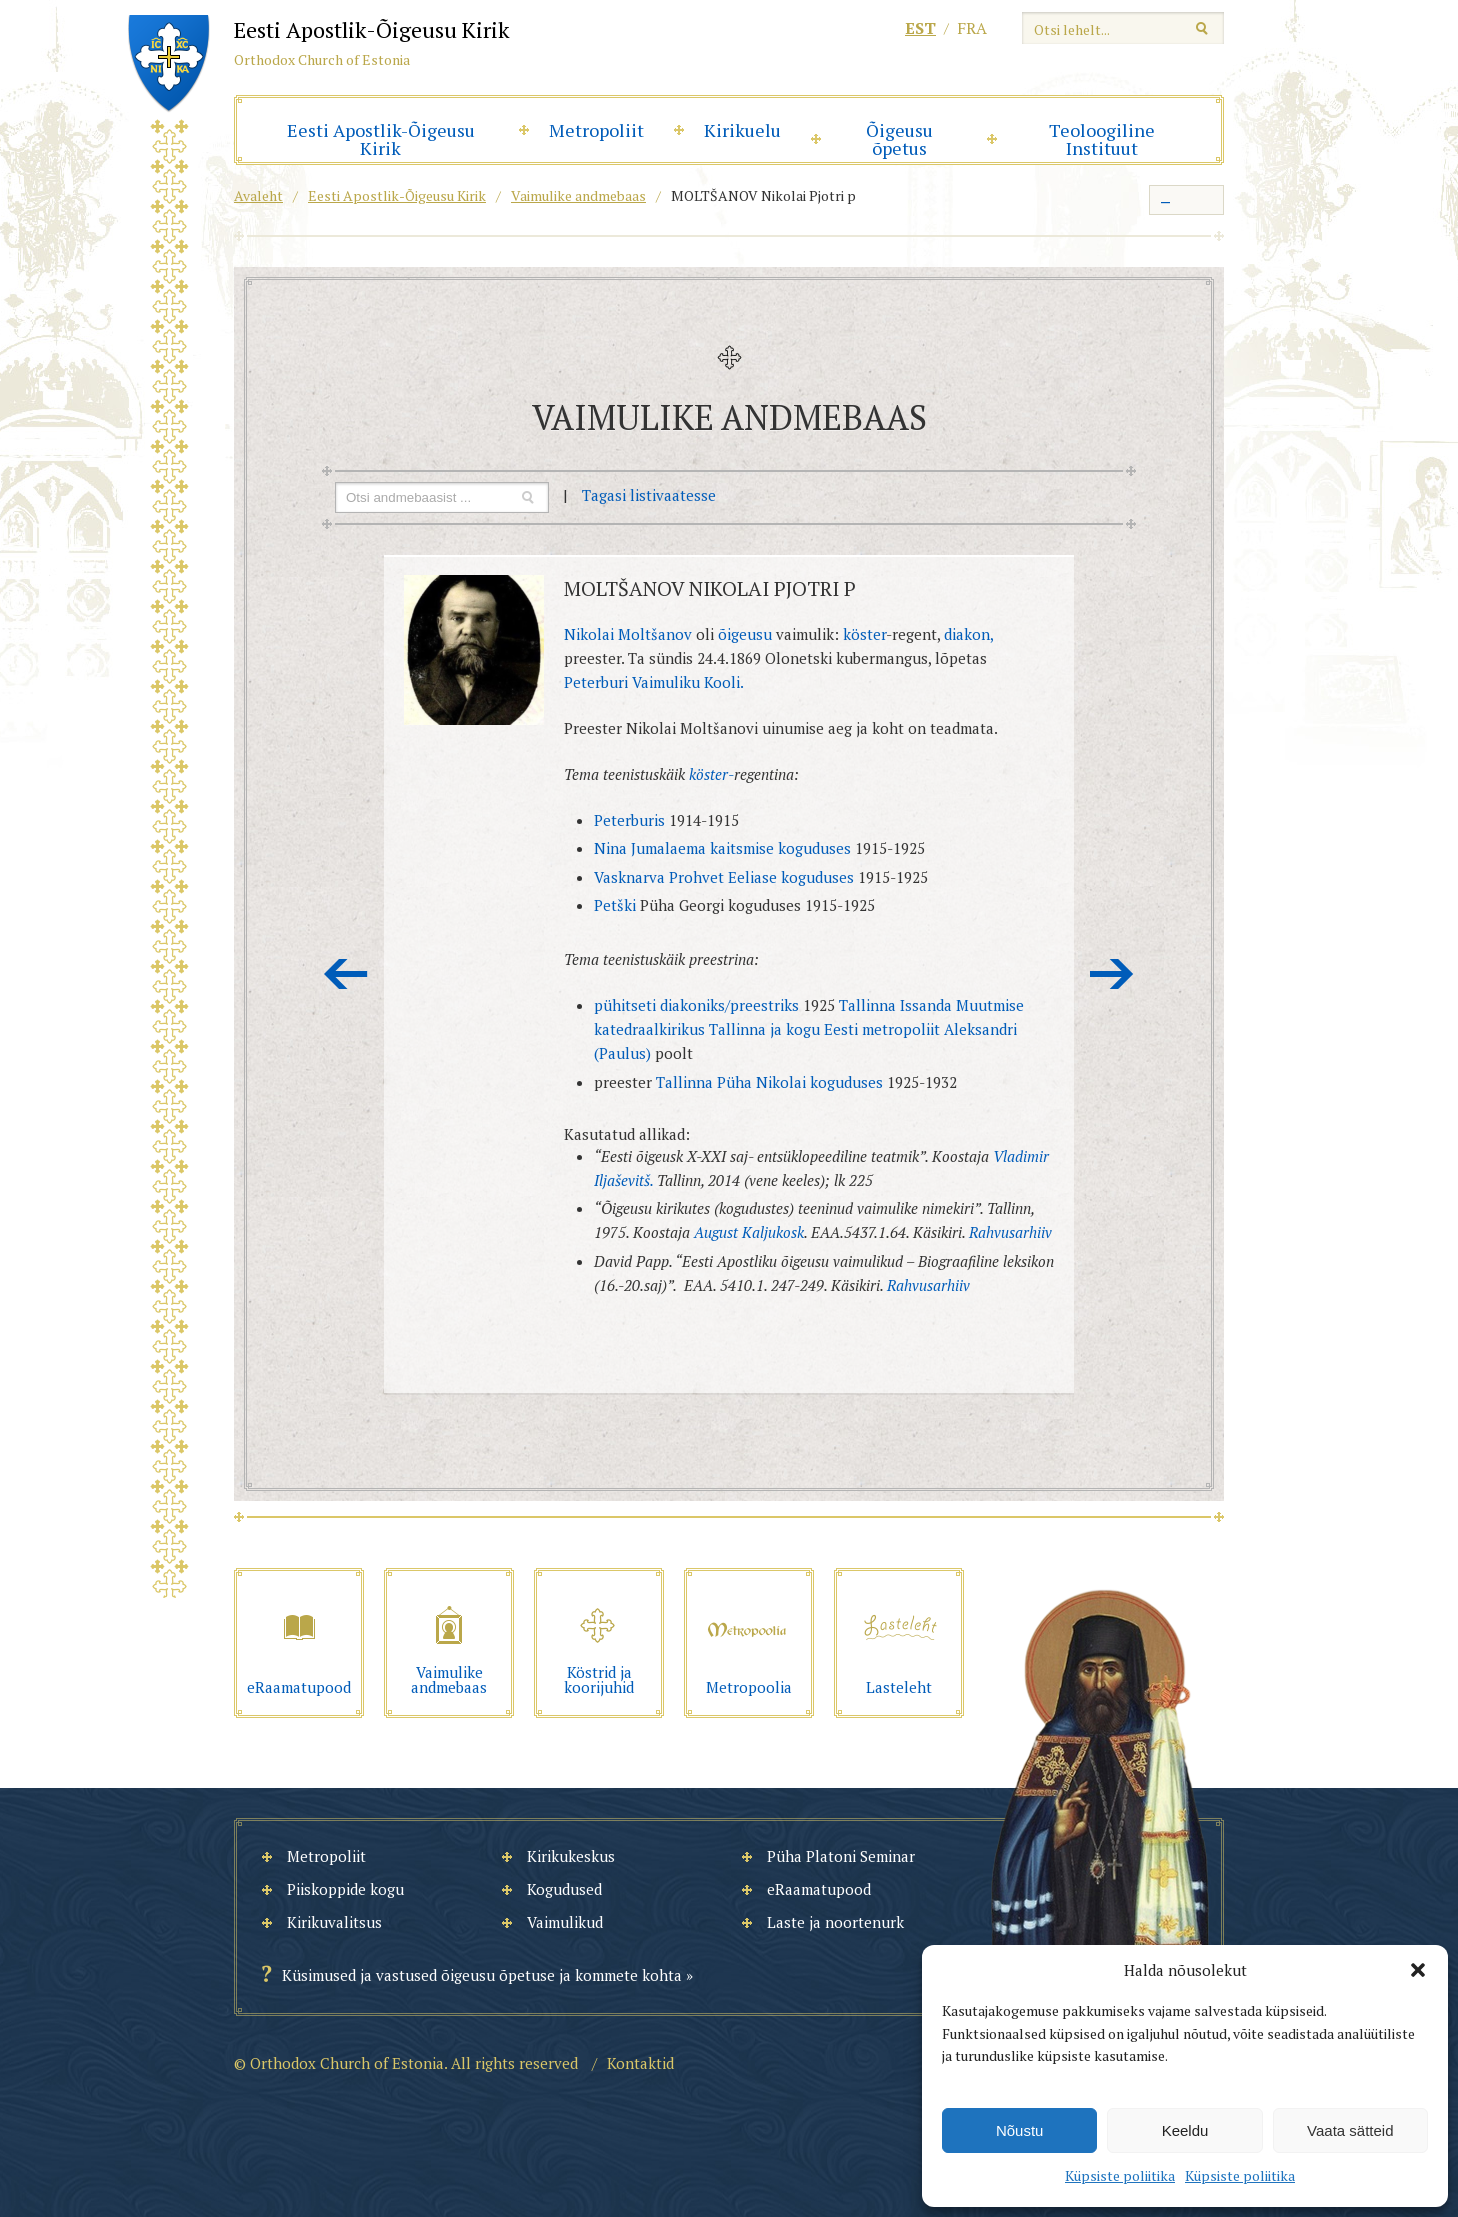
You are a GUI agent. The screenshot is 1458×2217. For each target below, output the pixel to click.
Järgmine (1112, 974)
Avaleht (258, 195)
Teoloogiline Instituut (1102, 139)
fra (972, 28)
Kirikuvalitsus (334, 1922)
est (920, 28)
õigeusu (745, 634)
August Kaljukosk (749, 1232)
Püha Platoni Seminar (841, 1856)
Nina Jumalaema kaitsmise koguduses (722, 848)
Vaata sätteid (1350, 2130)
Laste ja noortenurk (835, 1922)
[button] (1418, 1970)
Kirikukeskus (571, 1856)
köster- (711, 774)
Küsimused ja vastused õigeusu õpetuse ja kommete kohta (482, 1975)
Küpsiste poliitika (1120, 2175)
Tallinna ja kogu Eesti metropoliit (824, 1029)
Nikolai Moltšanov (628, 634)
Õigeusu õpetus (899, 139)
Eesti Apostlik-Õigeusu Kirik (381, 139)
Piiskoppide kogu (345, 1889)
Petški (615, 905)
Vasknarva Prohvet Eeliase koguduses (724, 877)
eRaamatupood (819, 1889)
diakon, (968, 634)
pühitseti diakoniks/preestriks (696, 1005)
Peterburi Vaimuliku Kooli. (654, 682)
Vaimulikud (565, 1922)
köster (864, 634)
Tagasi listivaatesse (649, 495)
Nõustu (1020, 2130)
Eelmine (346, 974)
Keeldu (1185, 2130)
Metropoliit (596, 130)
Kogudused (564, 1889)
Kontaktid (640, 2063)
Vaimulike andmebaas (578, 195)
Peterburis (629, 820)
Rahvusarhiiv (1010, 1232)
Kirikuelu (742, 130)
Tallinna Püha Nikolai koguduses (769, 1082)
